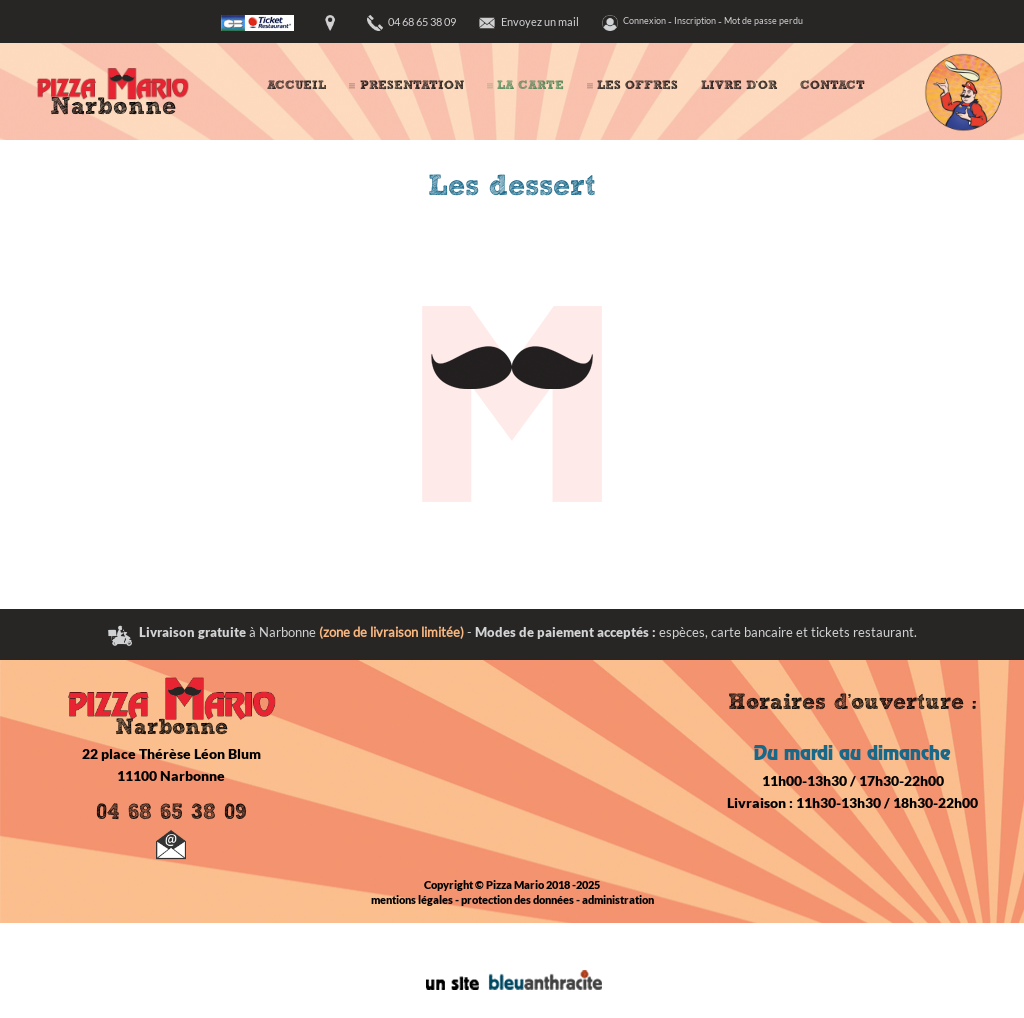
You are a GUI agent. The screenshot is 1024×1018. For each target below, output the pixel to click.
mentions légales (412, 899)
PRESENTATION (412, 85)
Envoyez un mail (540, 21)
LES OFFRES (637, 85)
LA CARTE (530, 85)
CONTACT (832, 85)
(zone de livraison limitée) (391, 632)
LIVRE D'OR (739, 85)
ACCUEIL (296, 85)
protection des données (517, 899)
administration (618, 899)
